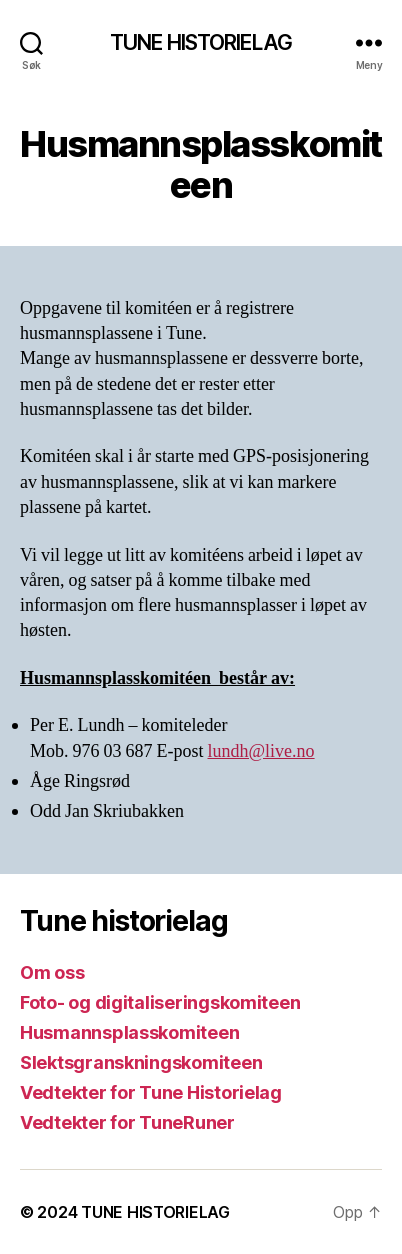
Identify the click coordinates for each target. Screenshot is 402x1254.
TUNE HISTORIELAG (201, 42)
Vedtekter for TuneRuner (127, 1122)
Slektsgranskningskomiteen (141, 1062)
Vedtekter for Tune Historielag (151, 1092)
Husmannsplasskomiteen (129, 1032)
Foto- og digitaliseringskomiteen (160, 1002)
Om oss (52, 972)
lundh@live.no (261, 751)
